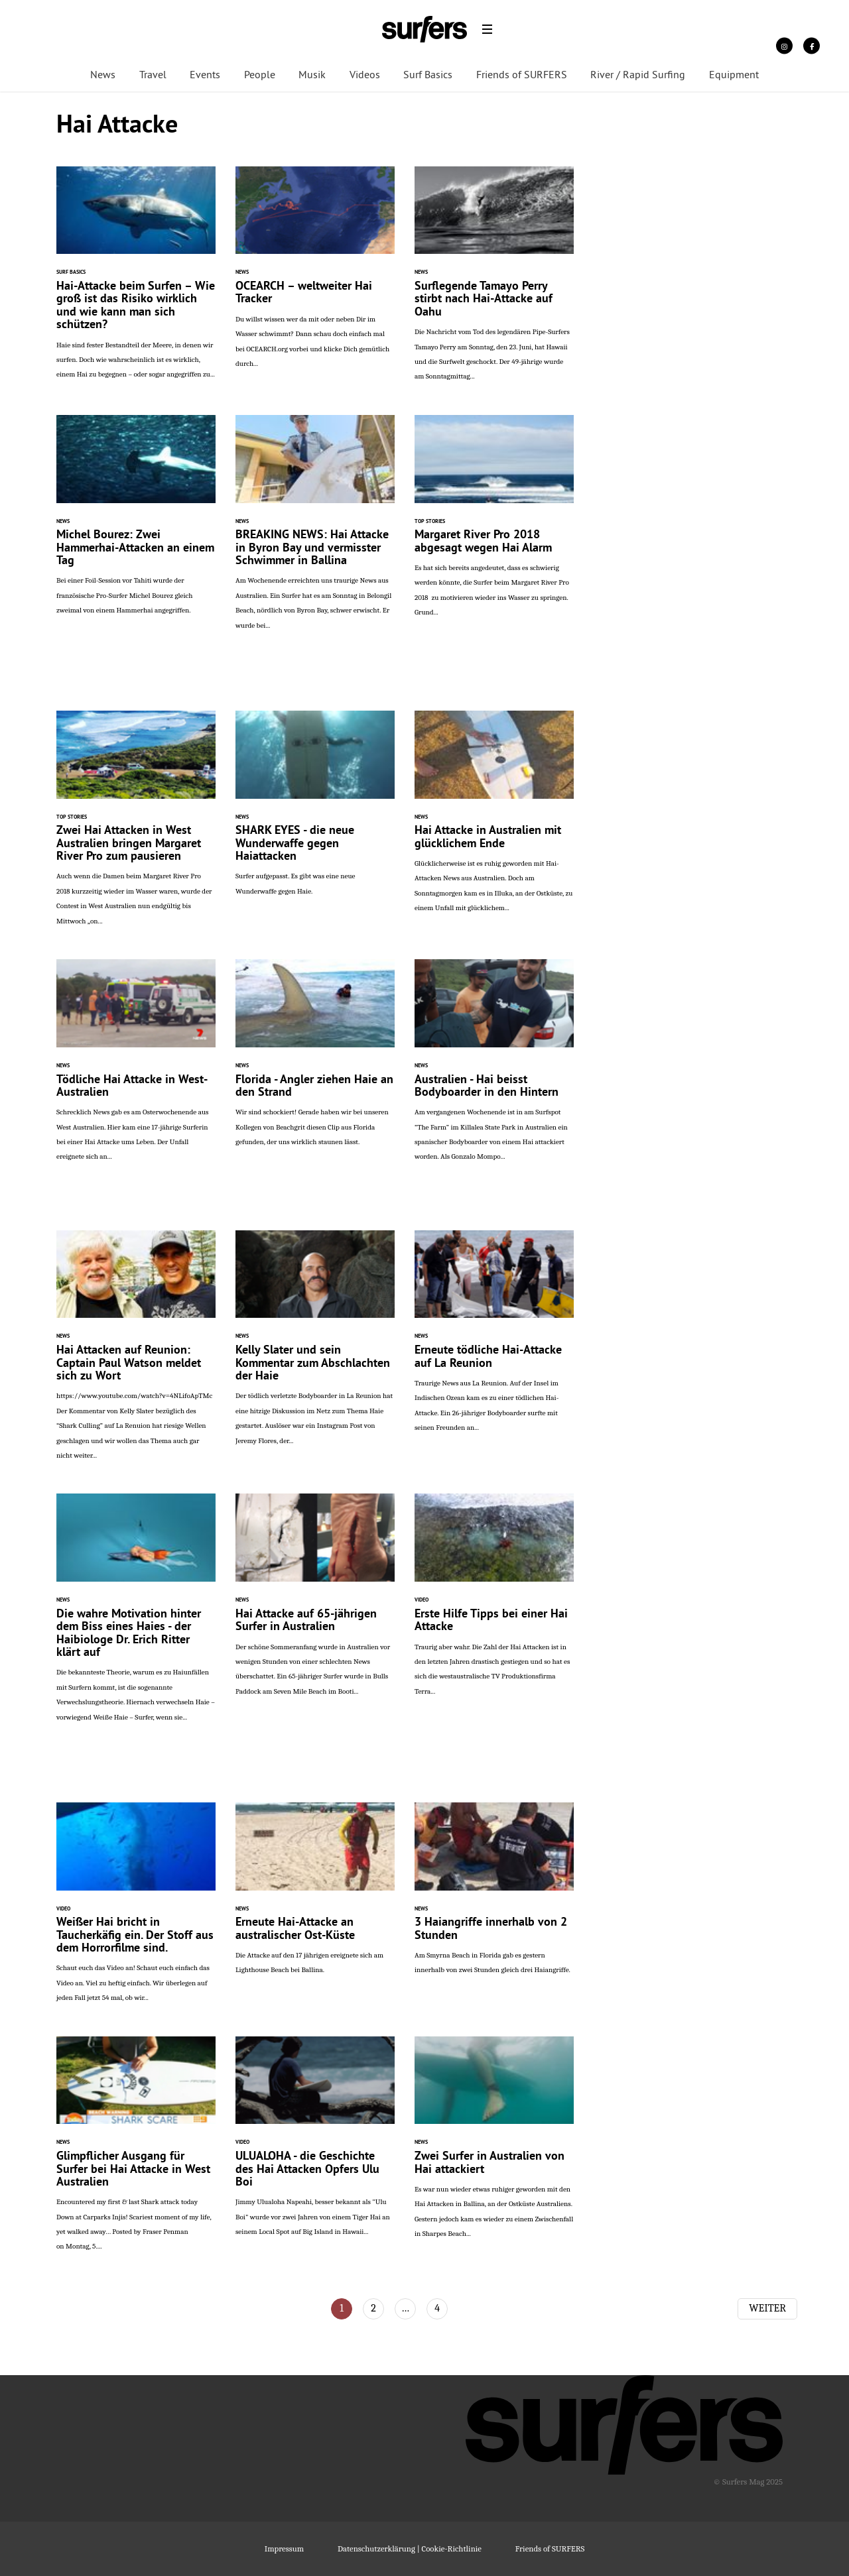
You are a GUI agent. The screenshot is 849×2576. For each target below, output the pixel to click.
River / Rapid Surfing (637, 75)
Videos (365, 75)
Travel (152, 75)
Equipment (734, 75)
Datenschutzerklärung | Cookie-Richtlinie (410, 2548)
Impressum (284, 2548)
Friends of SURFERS (521, 75)
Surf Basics (427, 75)
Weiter (767, 2308)
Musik (312, 75)
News (102, 75)
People (259, 75)
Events (205, 75)
